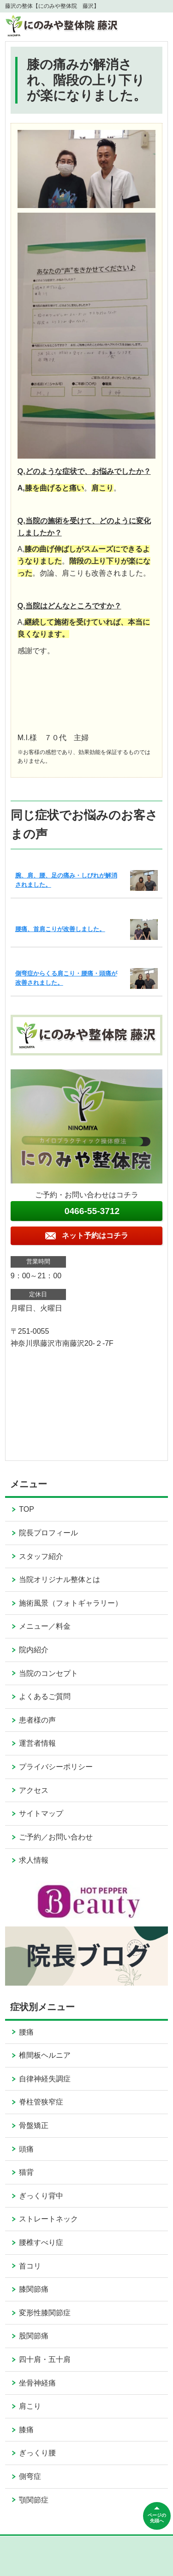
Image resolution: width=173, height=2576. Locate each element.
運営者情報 (37, 1743)
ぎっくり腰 (37, 2453)
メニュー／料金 (45, 1626)
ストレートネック (48, 2219)
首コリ (30, 2266)
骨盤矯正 (33, 2125)
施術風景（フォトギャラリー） (70, 1603)
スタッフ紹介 (41, 1556)
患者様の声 (37, 1720)
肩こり (30, 2406)
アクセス (33, 1790)
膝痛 (26, 2430)
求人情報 (33, 1860)
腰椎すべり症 (41, 2242)
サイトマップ (41, 1813)
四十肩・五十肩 (45, 2359)
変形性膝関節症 (45, 2313)
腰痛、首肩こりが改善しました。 (60, 929)
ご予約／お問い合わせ (56, 1837)
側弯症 (30, 2476)
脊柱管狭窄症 (41, 2102)
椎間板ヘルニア (45, 2055)
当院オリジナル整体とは (59, 1579)
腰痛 (26, 2032)
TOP (26, 1509)
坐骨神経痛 (37, 2383)
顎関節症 (33, 2500)
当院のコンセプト (48, 1673)
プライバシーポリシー (56, 1767)
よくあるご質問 (45, 1696)
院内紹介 (33, 1650)
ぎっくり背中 (41, 2196)
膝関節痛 (33, 2289)
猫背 (26, 2172)
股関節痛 (33, 2336)
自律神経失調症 (45, 2079)
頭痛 (26, 2149)
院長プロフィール (48, 1533)
